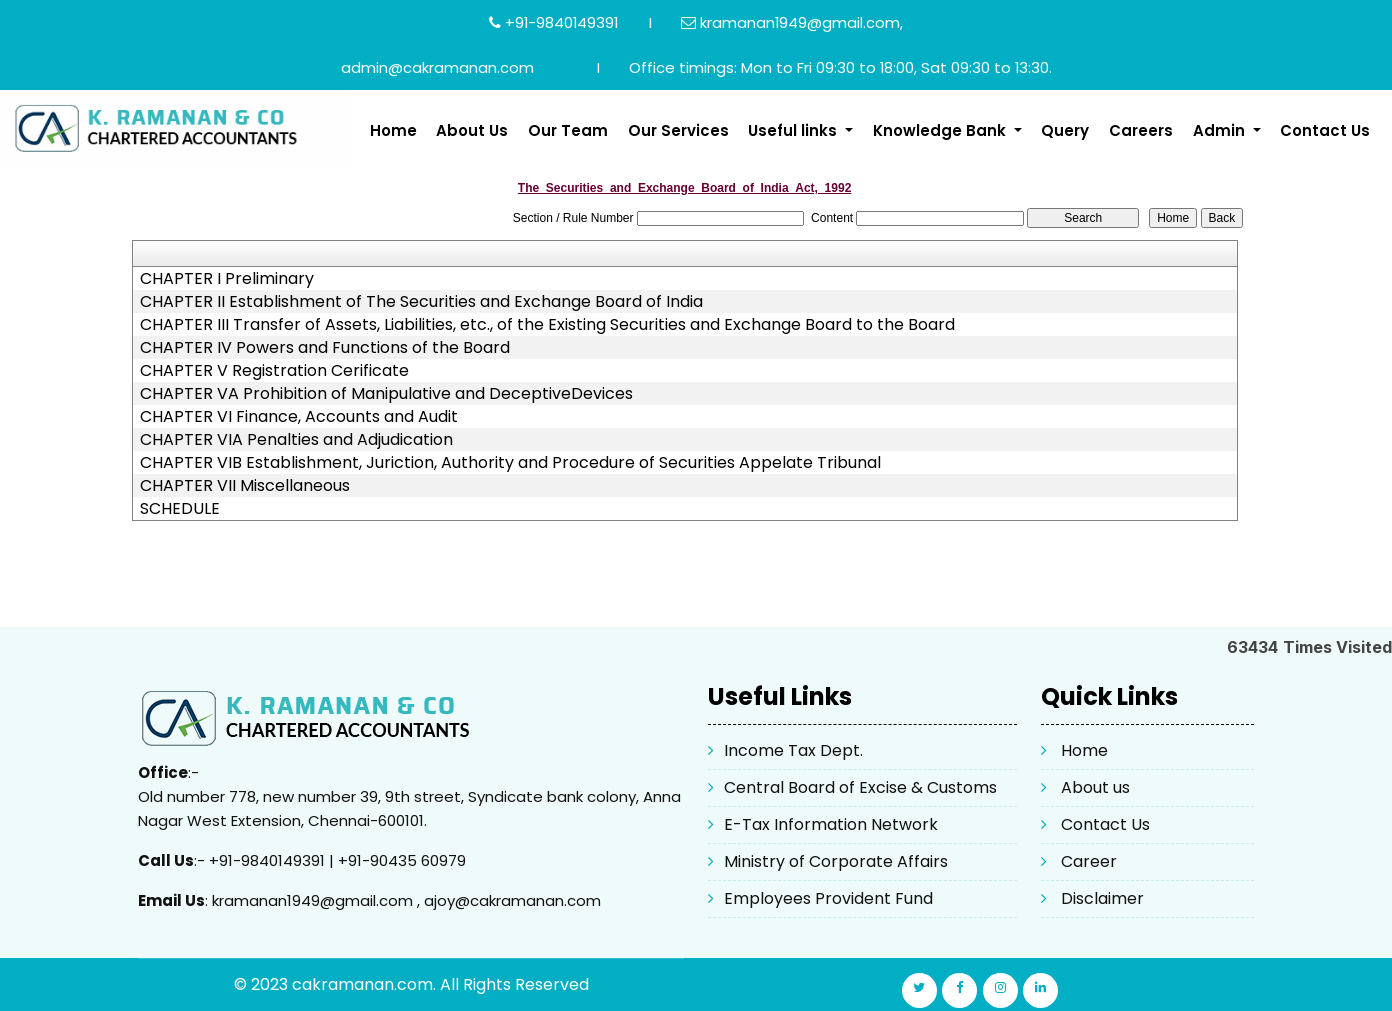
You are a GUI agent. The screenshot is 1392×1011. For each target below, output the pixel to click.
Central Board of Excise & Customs (860, 787)
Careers (1141, 130)
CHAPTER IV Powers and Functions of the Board (325, 348)
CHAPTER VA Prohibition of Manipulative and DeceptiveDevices (386, 394)
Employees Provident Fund (828, 898)
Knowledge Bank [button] (941, 130)
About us (1095, 787)
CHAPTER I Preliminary (227, 279)
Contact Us (1325, 130)
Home (393, 130)
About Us (472, 130)
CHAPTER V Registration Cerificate (274, 371)
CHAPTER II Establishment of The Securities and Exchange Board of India (421, 302)
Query (1065, 130)
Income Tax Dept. (793, 750)
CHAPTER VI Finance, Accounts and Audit (299, 417)
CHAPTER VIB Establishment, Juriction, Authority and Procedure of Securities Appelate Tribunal (510, 463)
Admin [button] (1221, 130)
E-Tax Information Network (831, 824)
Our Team (568, 130)
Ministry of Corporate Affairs (836, 861)
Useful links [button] (794, 130)
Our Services (678, 130)
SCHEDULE (180, 509)
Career (1089, 861)
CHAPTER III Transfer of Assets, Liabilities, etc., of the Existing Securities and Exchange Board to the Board (547, 325)
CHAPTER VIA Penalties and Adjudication (296, 440)
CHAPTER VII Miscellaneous (245, 486)
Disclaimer (1102, 898)
